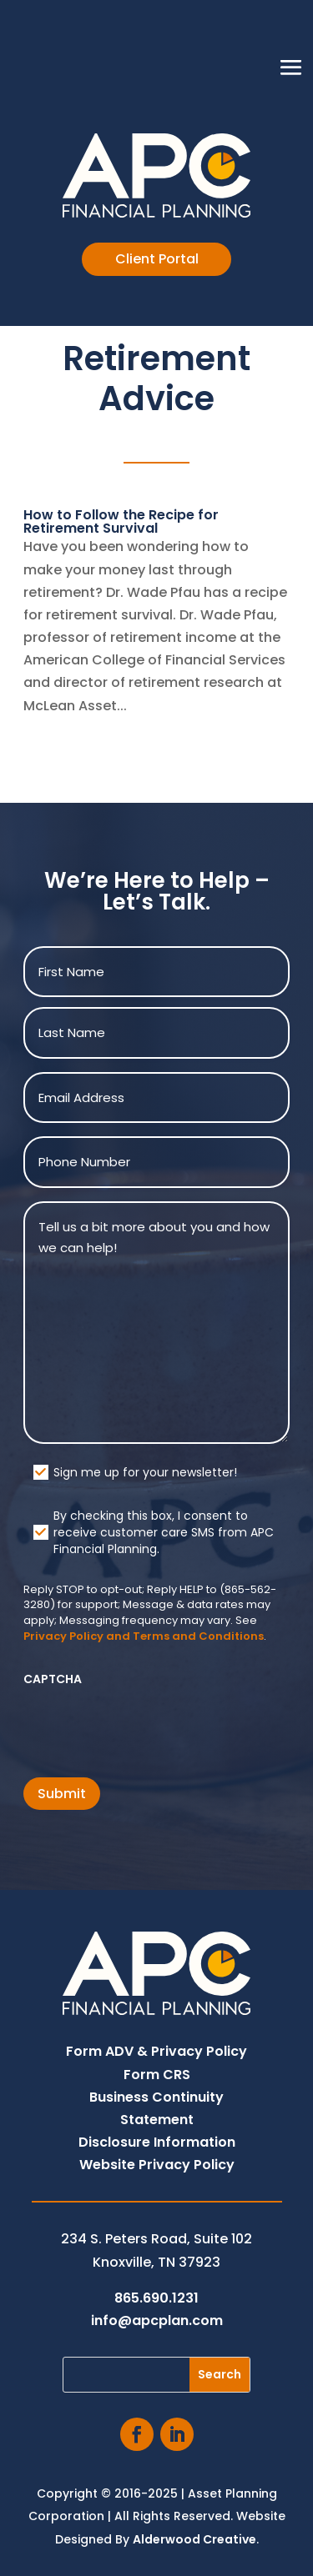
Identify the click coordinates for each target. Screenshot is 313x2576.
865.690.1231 (156, 2298)
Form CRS (157, 2074)
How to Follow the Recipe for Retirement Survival (121, 521)
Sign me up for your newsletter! (145, 1472)
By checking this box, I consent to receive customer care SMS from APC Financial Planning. (163, 1532)
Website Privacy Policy (157, 2164)
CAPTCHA (52, 1679)
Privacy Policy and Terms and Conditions (143, 1636)
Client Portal (157, 258)
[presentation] (150, 1726)
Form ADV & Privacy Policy (156, 2051)
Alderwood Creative (194, 2539)
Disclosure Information (156, 2142)
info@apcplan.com (157, 2320)
